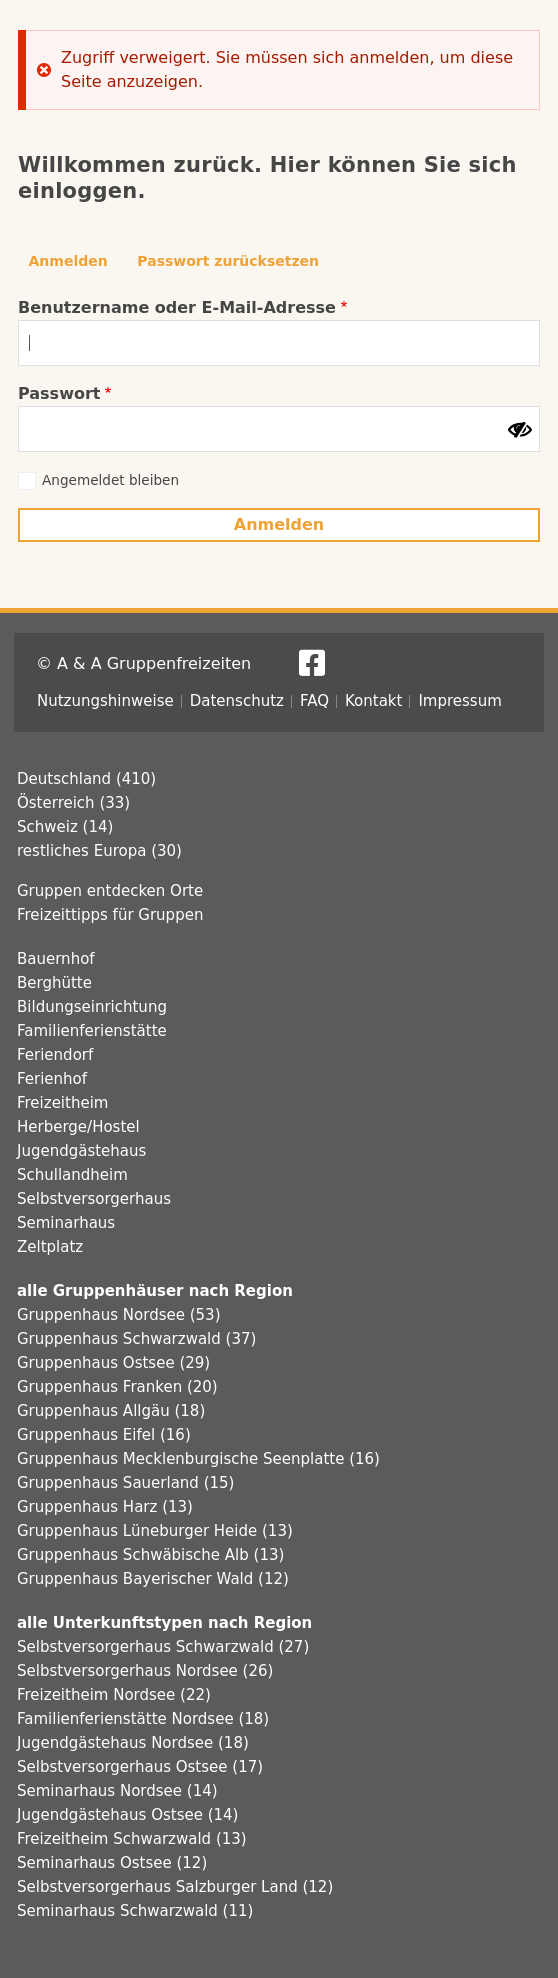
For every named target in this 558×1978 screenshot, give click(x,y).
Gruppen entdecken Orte (110, 891)
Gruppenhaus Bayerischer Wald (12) (153, 1579)
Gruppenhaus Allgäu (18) (111, 1411)
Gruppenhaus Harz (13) (105, 1507)
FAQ (314, 701)
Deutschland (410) (86, 779)
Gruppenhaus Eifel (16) (104, 1435)
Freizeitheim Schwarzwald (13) (132, 1839)
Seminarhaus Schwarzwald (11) (135, 1911)
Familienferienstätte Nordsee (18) (143, 1719)
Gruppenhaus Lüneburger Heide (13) (155, 1531)
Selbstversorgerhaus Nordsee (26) (145, 1671)
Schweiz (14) (65, 827)
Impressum (459, 701)
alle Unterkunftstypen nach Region (164, 1623)
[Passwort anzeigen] (520, 430)
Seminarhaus (66, 1223)
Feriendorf (55, 1055)
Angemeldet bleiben (110, 480)
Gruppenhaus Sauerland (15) (125, 1483)
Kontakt (373, 701)
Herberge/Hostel (78, 1127)
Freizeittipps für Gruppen (110, 915)
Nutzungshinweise (105, 701)
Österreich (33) (73, 803)
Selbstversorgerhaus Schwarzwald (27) (163, 1647)
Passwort (59, 393)
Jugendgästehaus (81, 1151)
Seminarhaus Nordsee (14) (117, 1791)
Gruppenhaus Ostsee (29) (113, 1363)
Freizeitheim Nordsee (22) (114, 1695)
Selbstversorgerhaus (94, 1199)
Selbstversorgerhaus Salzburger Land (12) (175, 1887)
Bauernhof (56, 959)
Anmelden (68, 261)
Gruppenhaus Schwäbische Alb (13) (150, 1555)
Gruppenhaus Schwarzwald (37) (136, 1339)
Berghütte (54, 983)
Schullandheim (72, 1175)
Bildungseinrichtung (92, 1007)
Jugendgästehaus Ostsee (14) (127, 1815)
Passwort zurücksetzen (228, 261)
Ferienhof (52, 1079)
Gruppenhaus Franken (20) (117, 1387)
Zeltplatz (50, 1247)
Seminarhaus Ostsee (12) (112, 1863)
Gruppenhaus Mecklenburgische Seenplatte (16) (198, 1459)
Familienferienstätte (92, 1031)
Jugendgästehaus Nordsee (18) (133, 1743)
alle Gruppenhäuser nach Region (155, 1291)
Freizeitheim (62, 1103)
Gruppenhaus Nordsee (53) (119, 1315)
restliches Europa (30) (99, 851)
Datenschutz (237, 701)
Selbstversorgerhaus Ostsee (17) (140, 1767)
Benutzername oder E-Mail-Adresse (177, 307)
